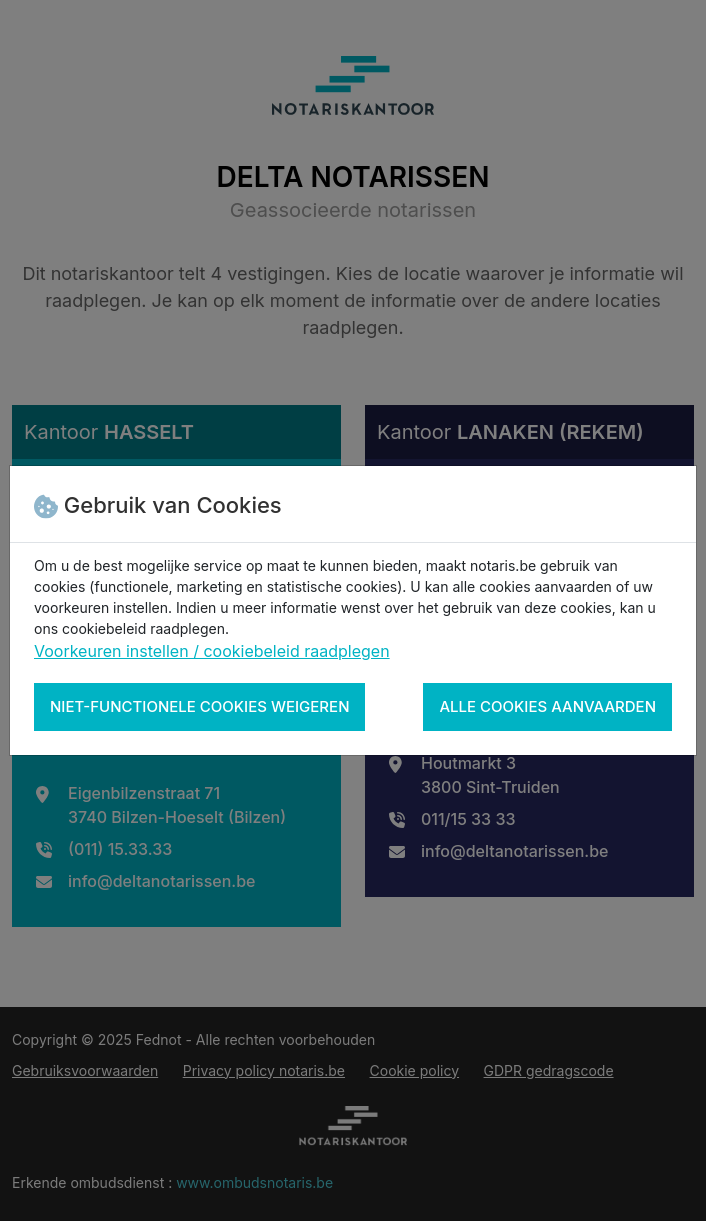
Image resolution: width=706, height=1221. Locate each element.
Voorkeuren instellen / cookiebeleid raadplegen (212, 651)
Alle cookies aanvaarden (547, 706)
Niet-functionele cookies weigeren (199, 706)
